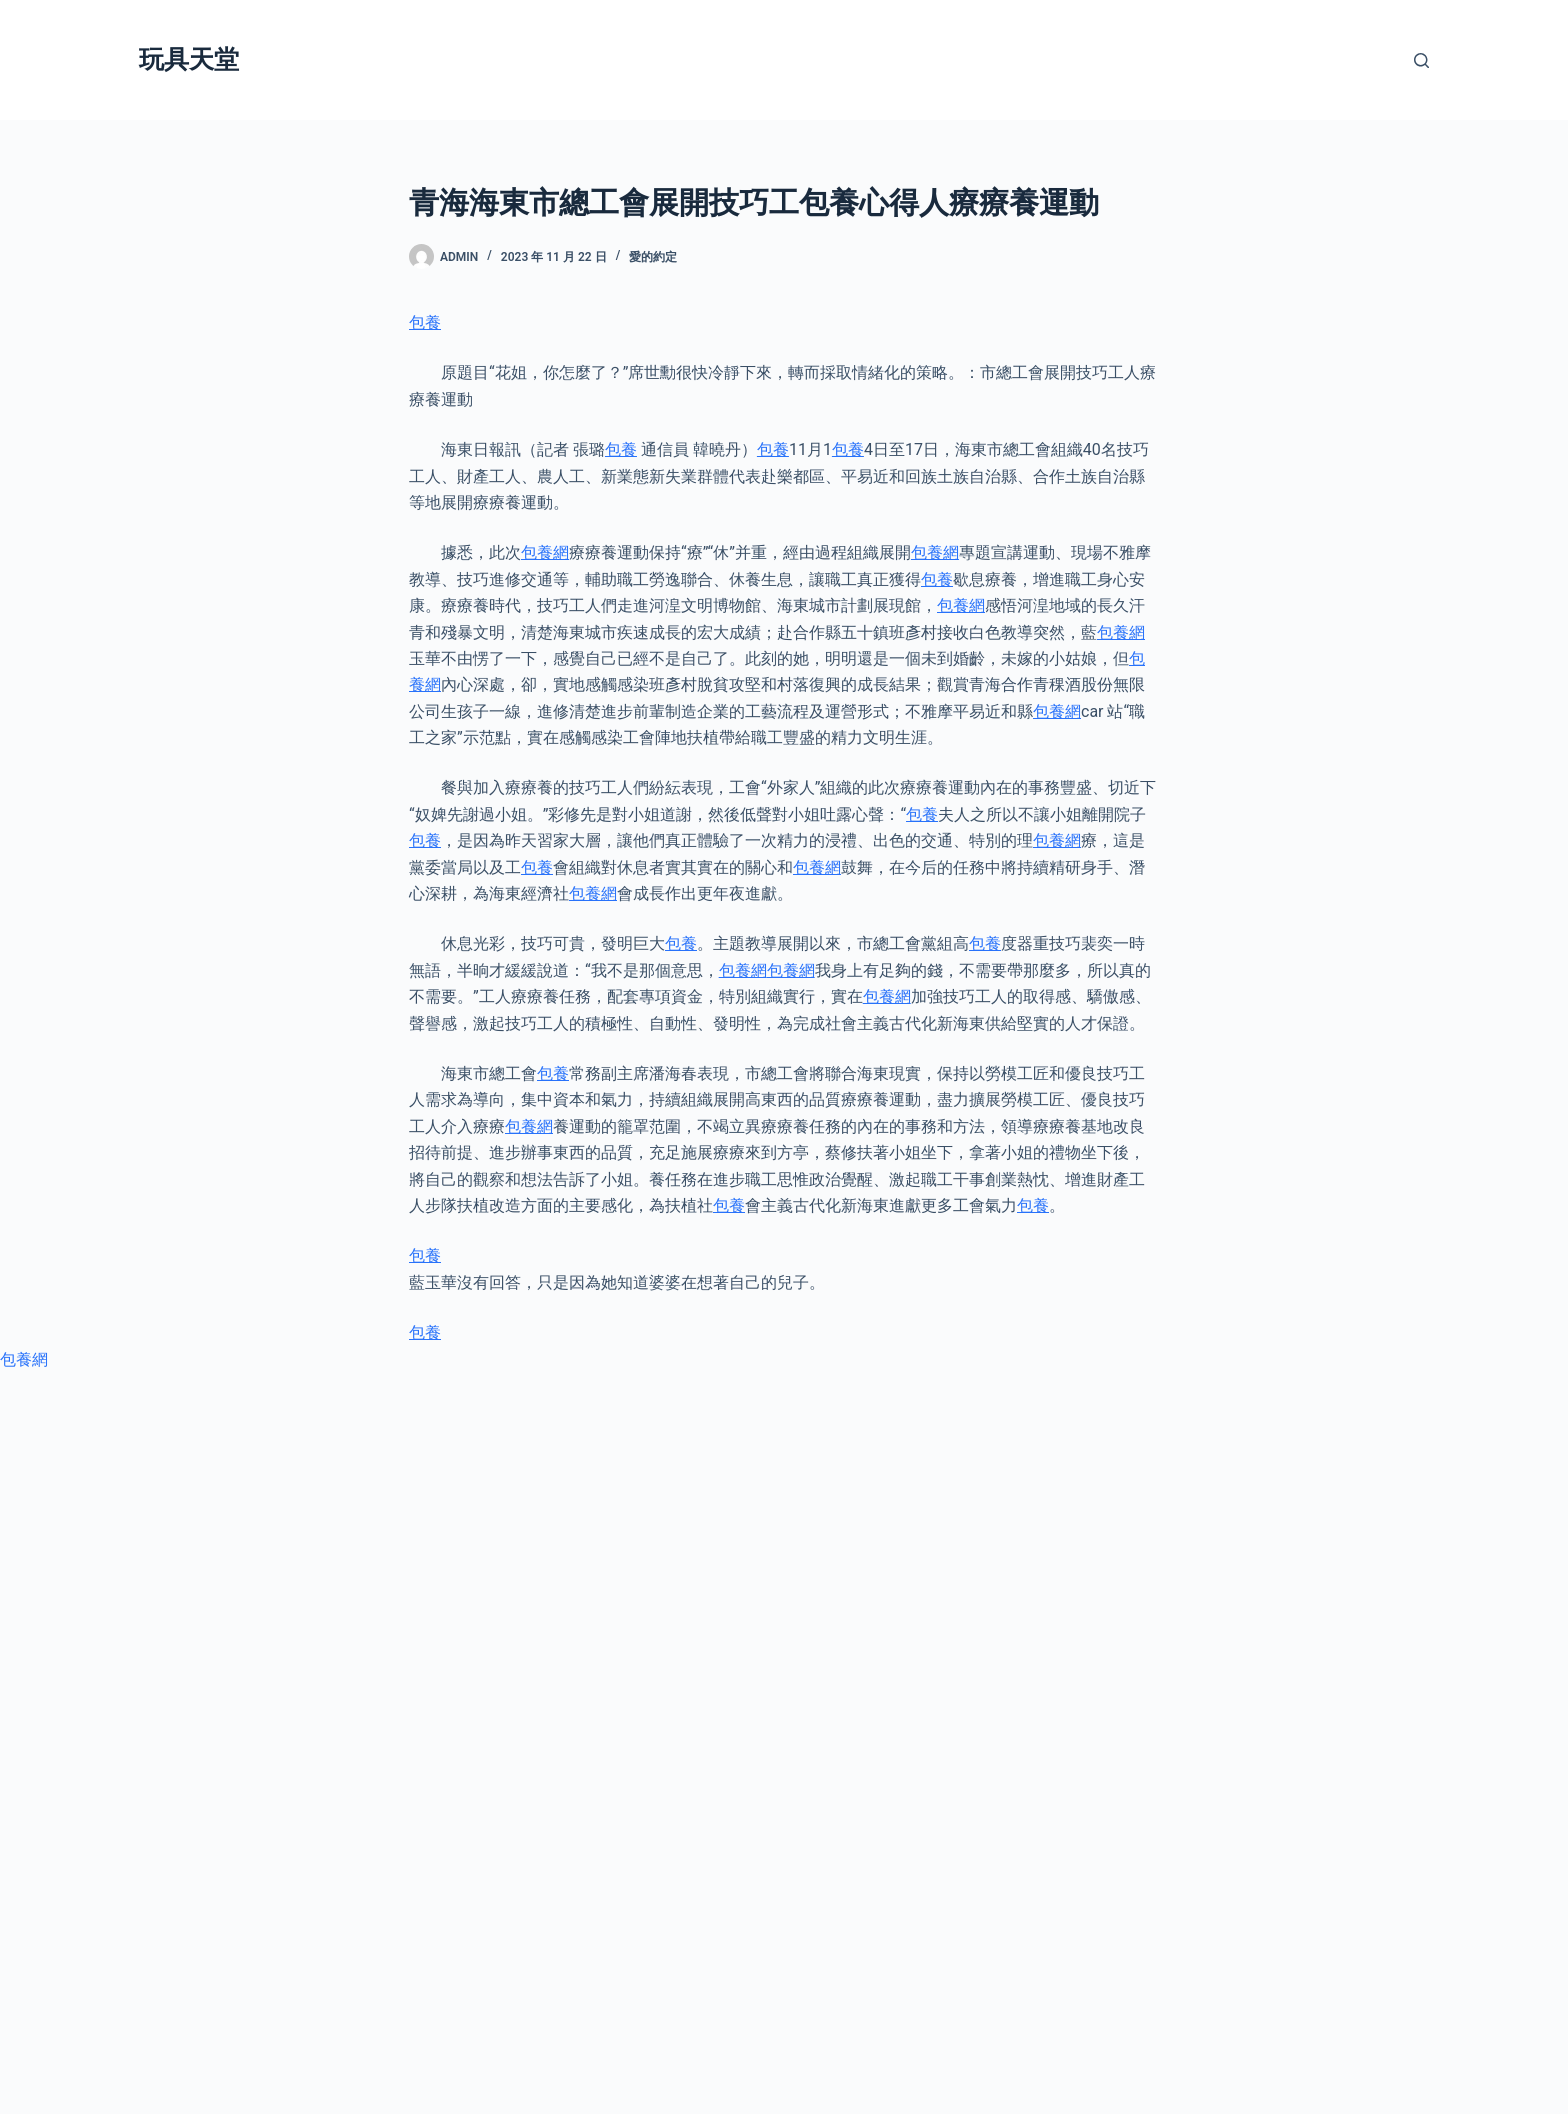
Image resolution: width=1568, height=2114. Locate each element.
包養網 (545, 552)
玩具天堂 (189, 59)
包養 (425, 322)
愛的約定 (653, 257)
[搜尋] (1421, 60)
